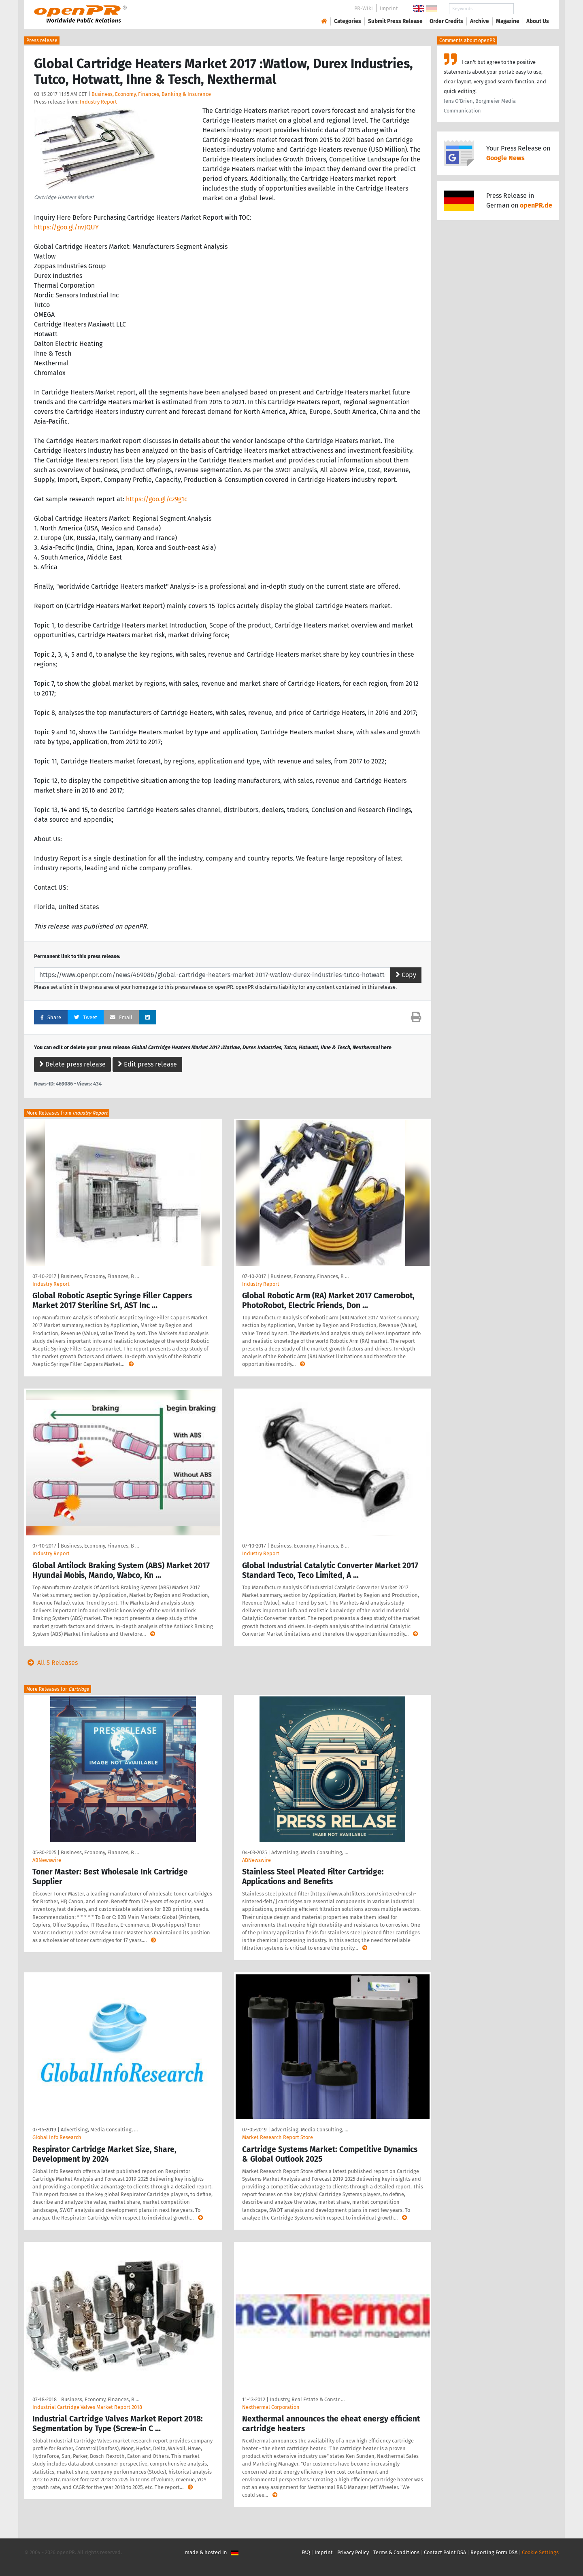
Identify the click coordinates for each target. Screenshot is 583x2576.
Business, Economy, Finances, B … (100, 1276)
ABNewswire (46, 1860)
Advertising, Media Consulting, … (309, 1852)
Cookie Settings (540, 2552)
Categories (347, 21)
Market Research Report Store (277, 2137)
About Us (537, 21)
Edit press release (147, 1064)
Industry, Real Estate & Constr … (307, 2399)
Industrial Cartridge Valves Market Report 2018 (87, 2407)
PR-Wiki (363, 8)
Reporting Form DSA (493, 2552)
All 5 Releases (51, 1662)
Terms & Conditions (396, 2552)
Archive (479, 21)
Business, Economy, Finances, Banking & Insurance (151, 94)
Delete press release (72, 1064)
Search (531, 8)
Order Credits (446, 21)
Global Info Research (56, 2137)
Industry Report (98, 102)
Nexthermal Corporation (271, 2407)
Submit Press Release (395, 21)
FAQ (306, 2552)
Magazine (507, 21)
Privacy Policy (353, 2552)
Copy (406, 975)
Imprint (389, 8)
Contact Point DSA (445, 2552)
